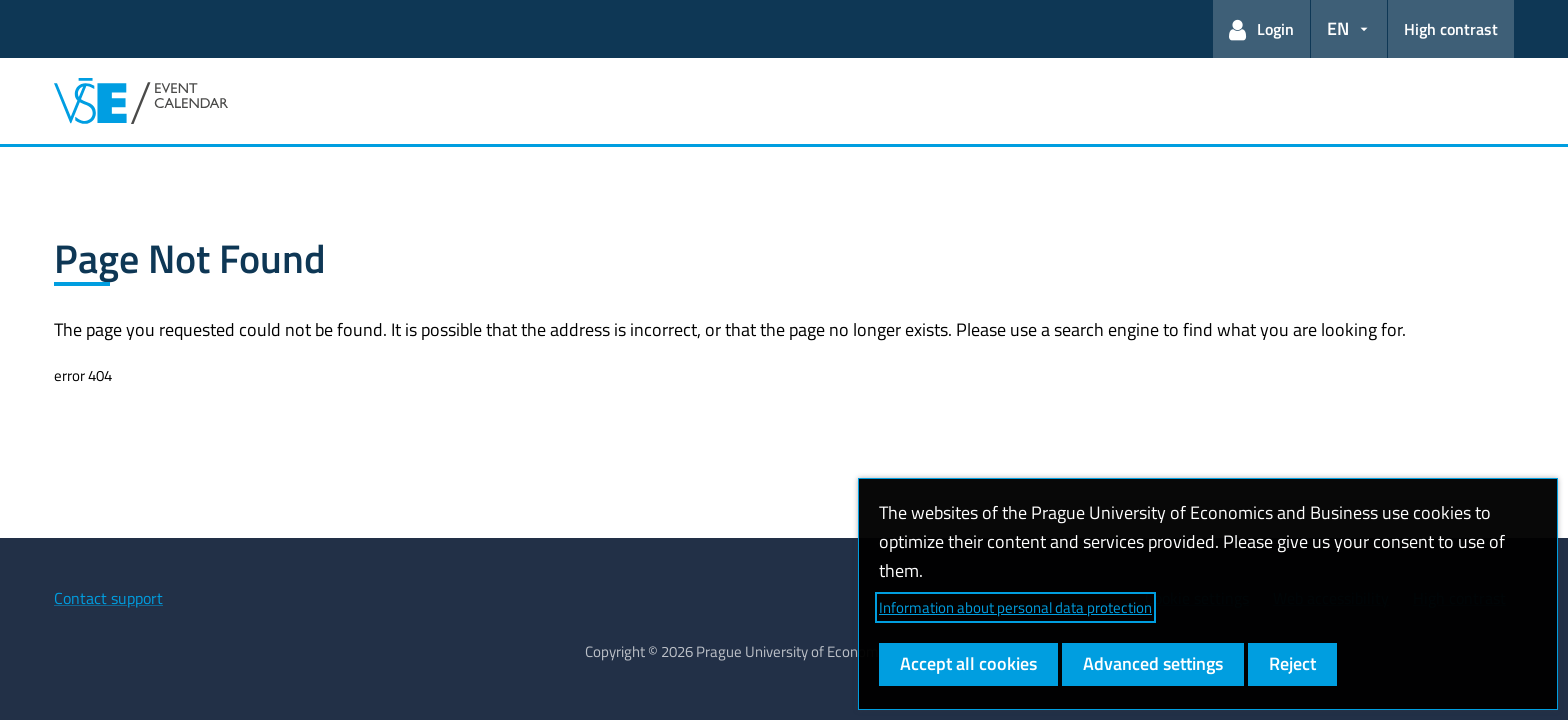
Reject (1292, 663)
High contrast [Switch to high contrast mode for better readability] (1451, 29)
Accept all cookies (968, 663)
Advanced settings (1153, 663)
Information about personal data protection (1015, 607)
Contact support (108, 598)
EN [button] (1338, 28)
